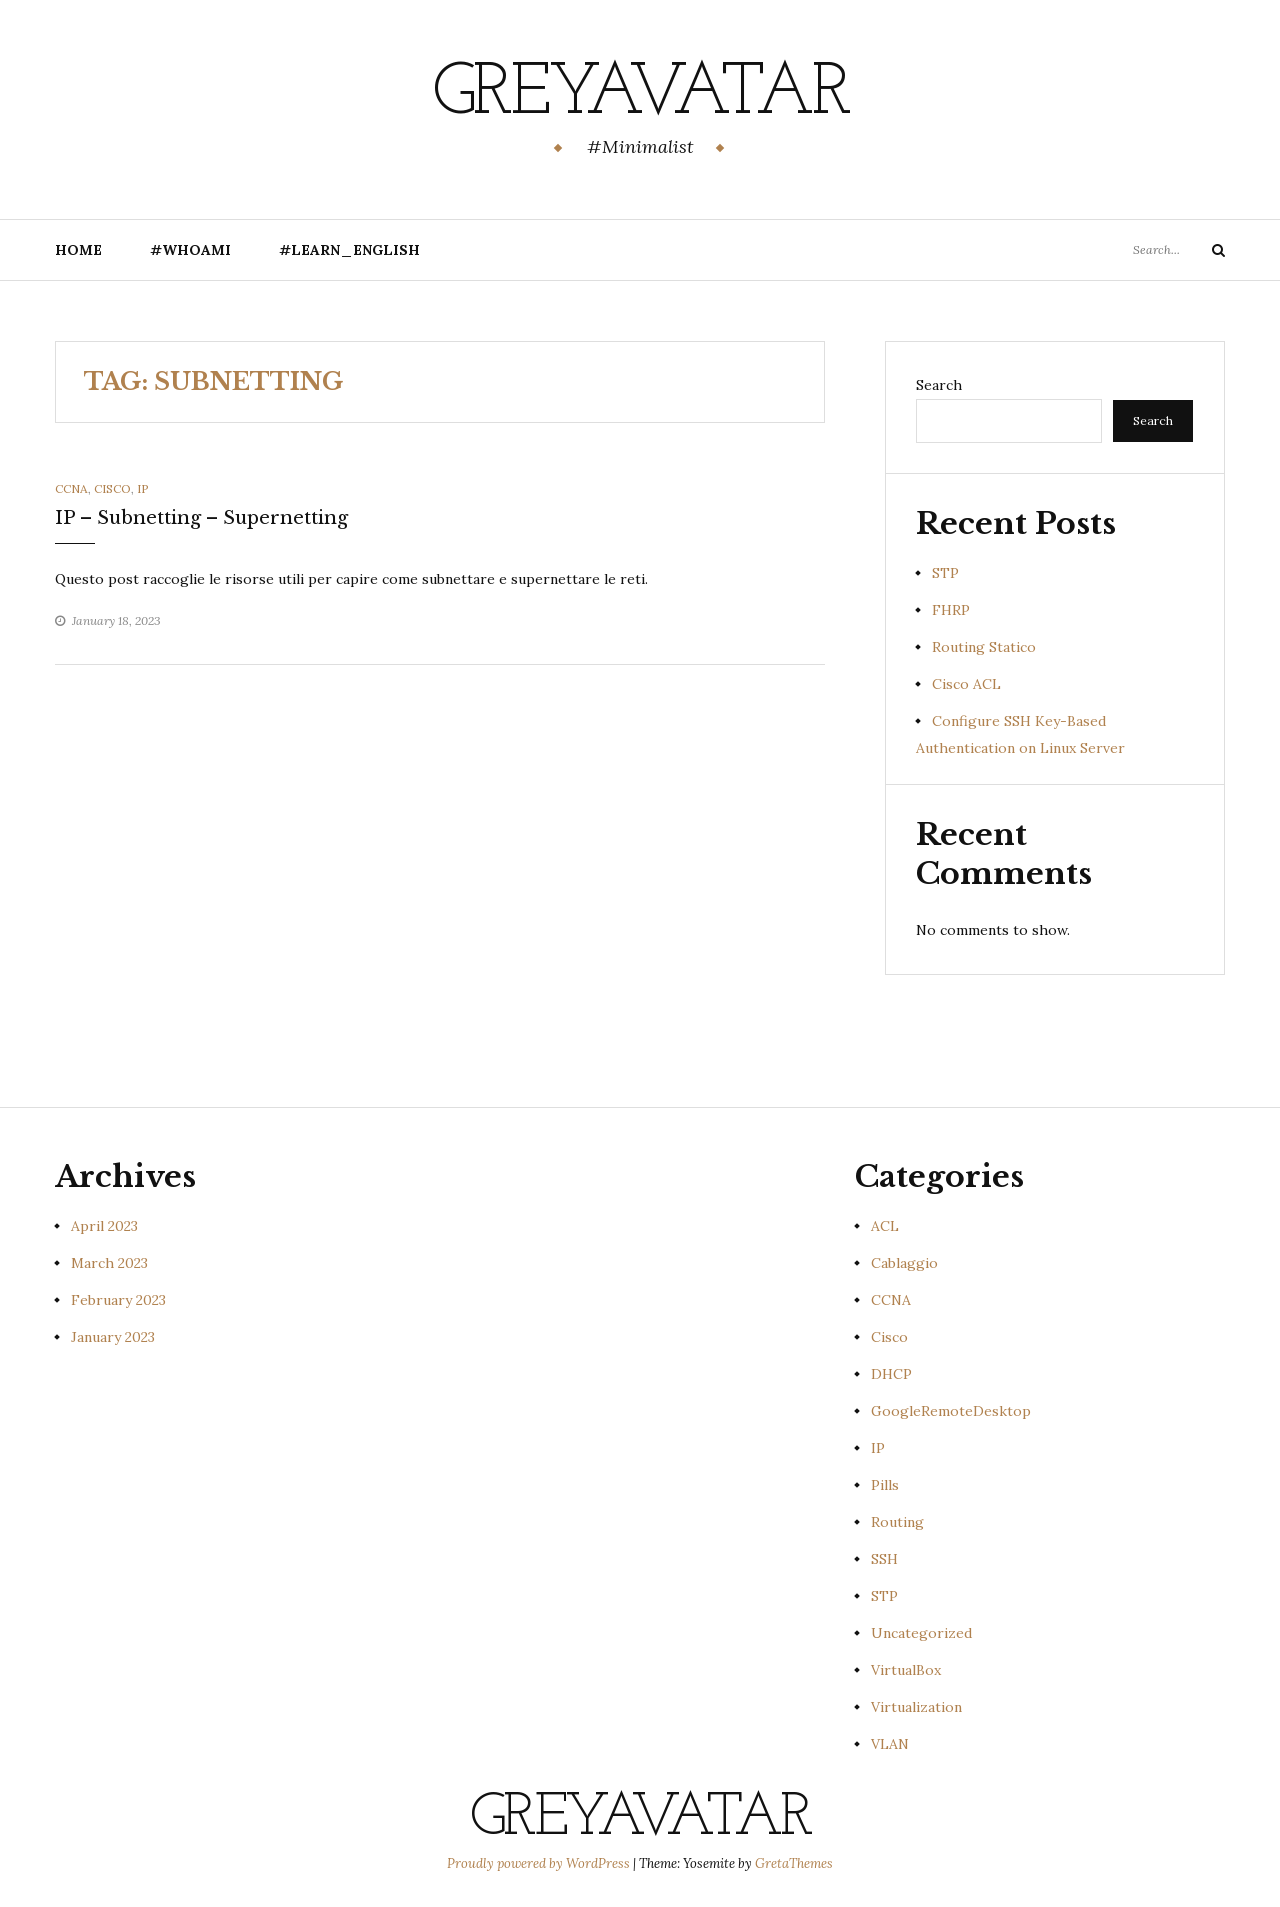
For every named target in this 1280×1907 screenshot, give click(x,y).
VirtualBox (906, 1670)
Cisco (112, 488)
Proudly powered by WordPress (540, 1863)
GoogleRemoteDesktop (951, 1411)
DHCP (891, 1374)
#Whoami (190, 250)
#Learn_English (349, 250)
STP (945, 573)
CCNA (71, 488)
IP (143, 488)
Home (78, 250)
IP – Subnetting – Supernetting (201, 518)
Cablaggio (904, 1263)
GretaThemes (794, 1863)
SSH (884, 1559)
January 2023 (113, 1337)
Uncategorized (921, 1633)
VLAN (890, 1744)
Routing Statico (984, 647)
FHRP (951, 610)
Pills (885, 1485)
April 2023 (104, 1226)
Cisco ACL (966, 684)
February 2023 (118, 1300)
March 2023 (109, 1263)
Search (939, 385)
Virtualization (916, 1707)
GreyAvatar (640, 95)
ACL (885, 1226)
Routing (897, 1522)
